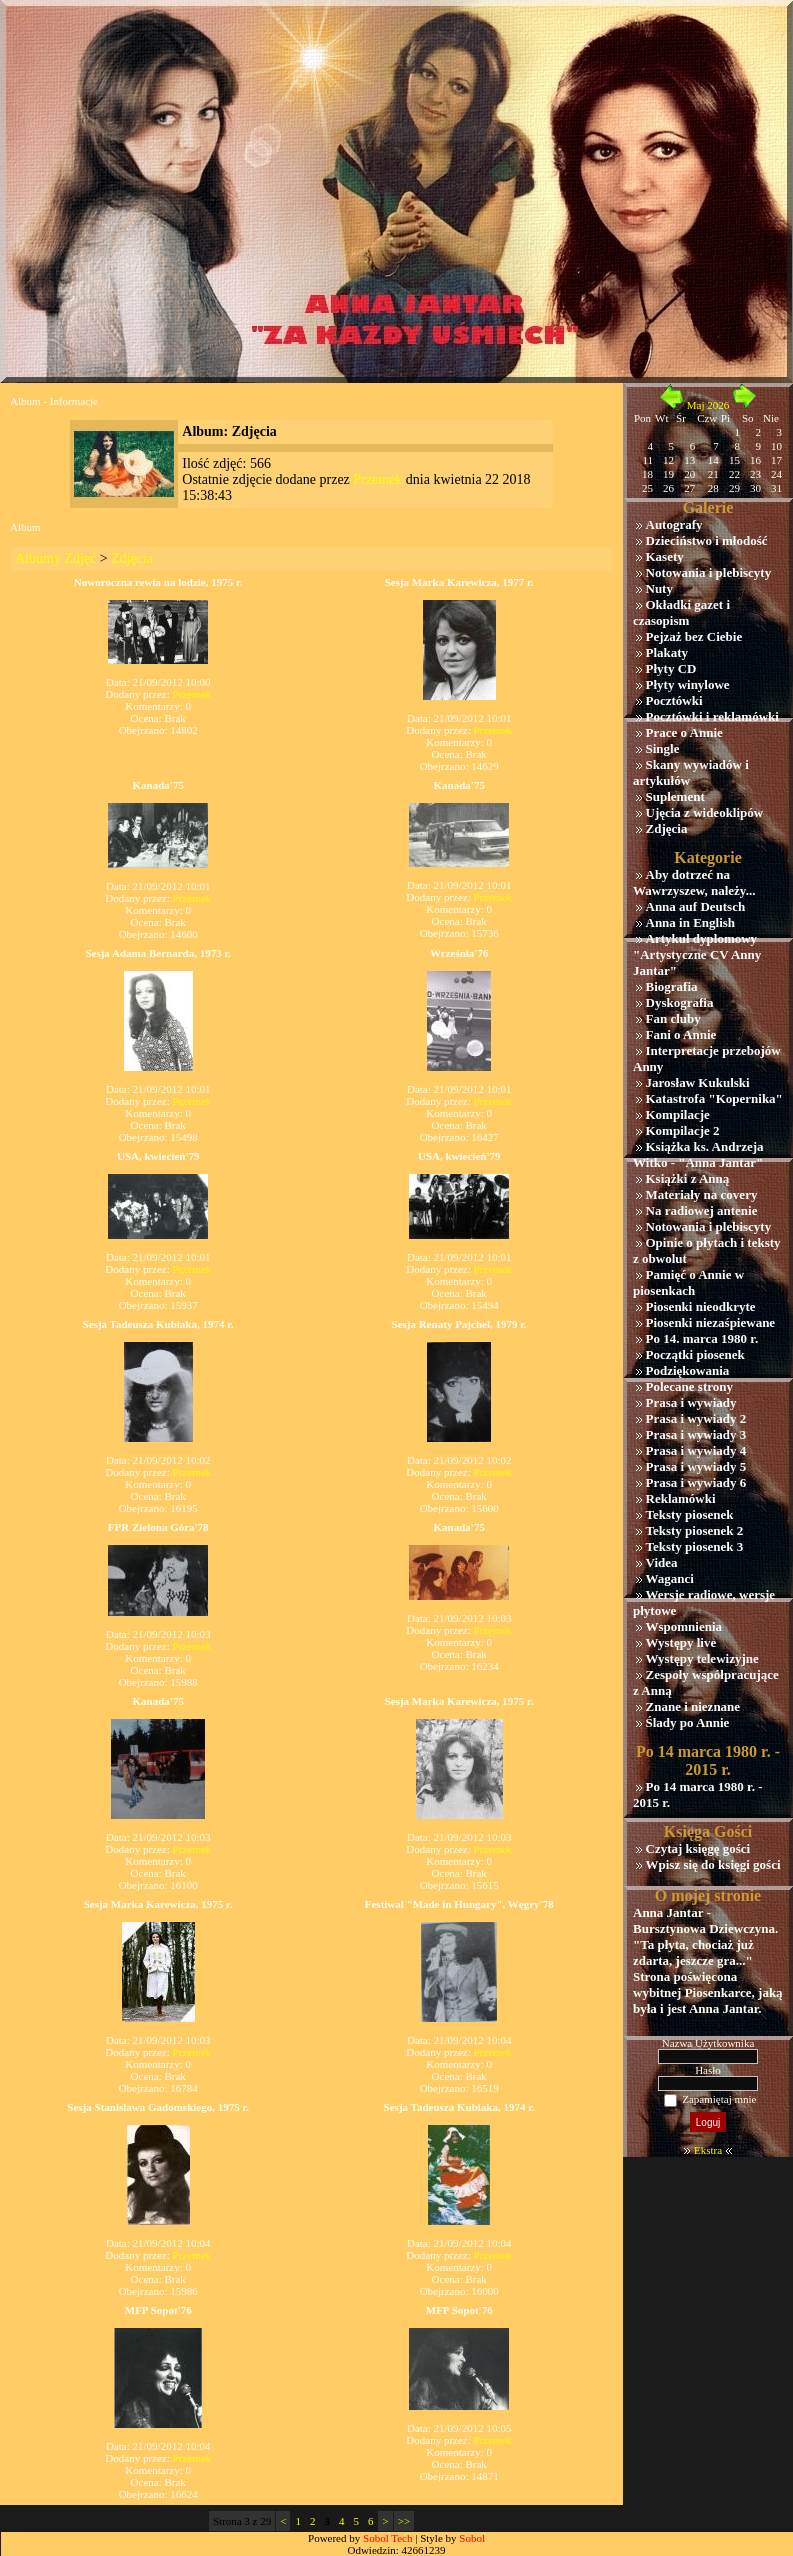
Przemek (377, 479)
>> (404, 2521)
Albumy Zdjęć (55, 558)
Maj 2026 (708, 405)
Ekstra (708, 2150)
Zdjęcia (132, 558)
